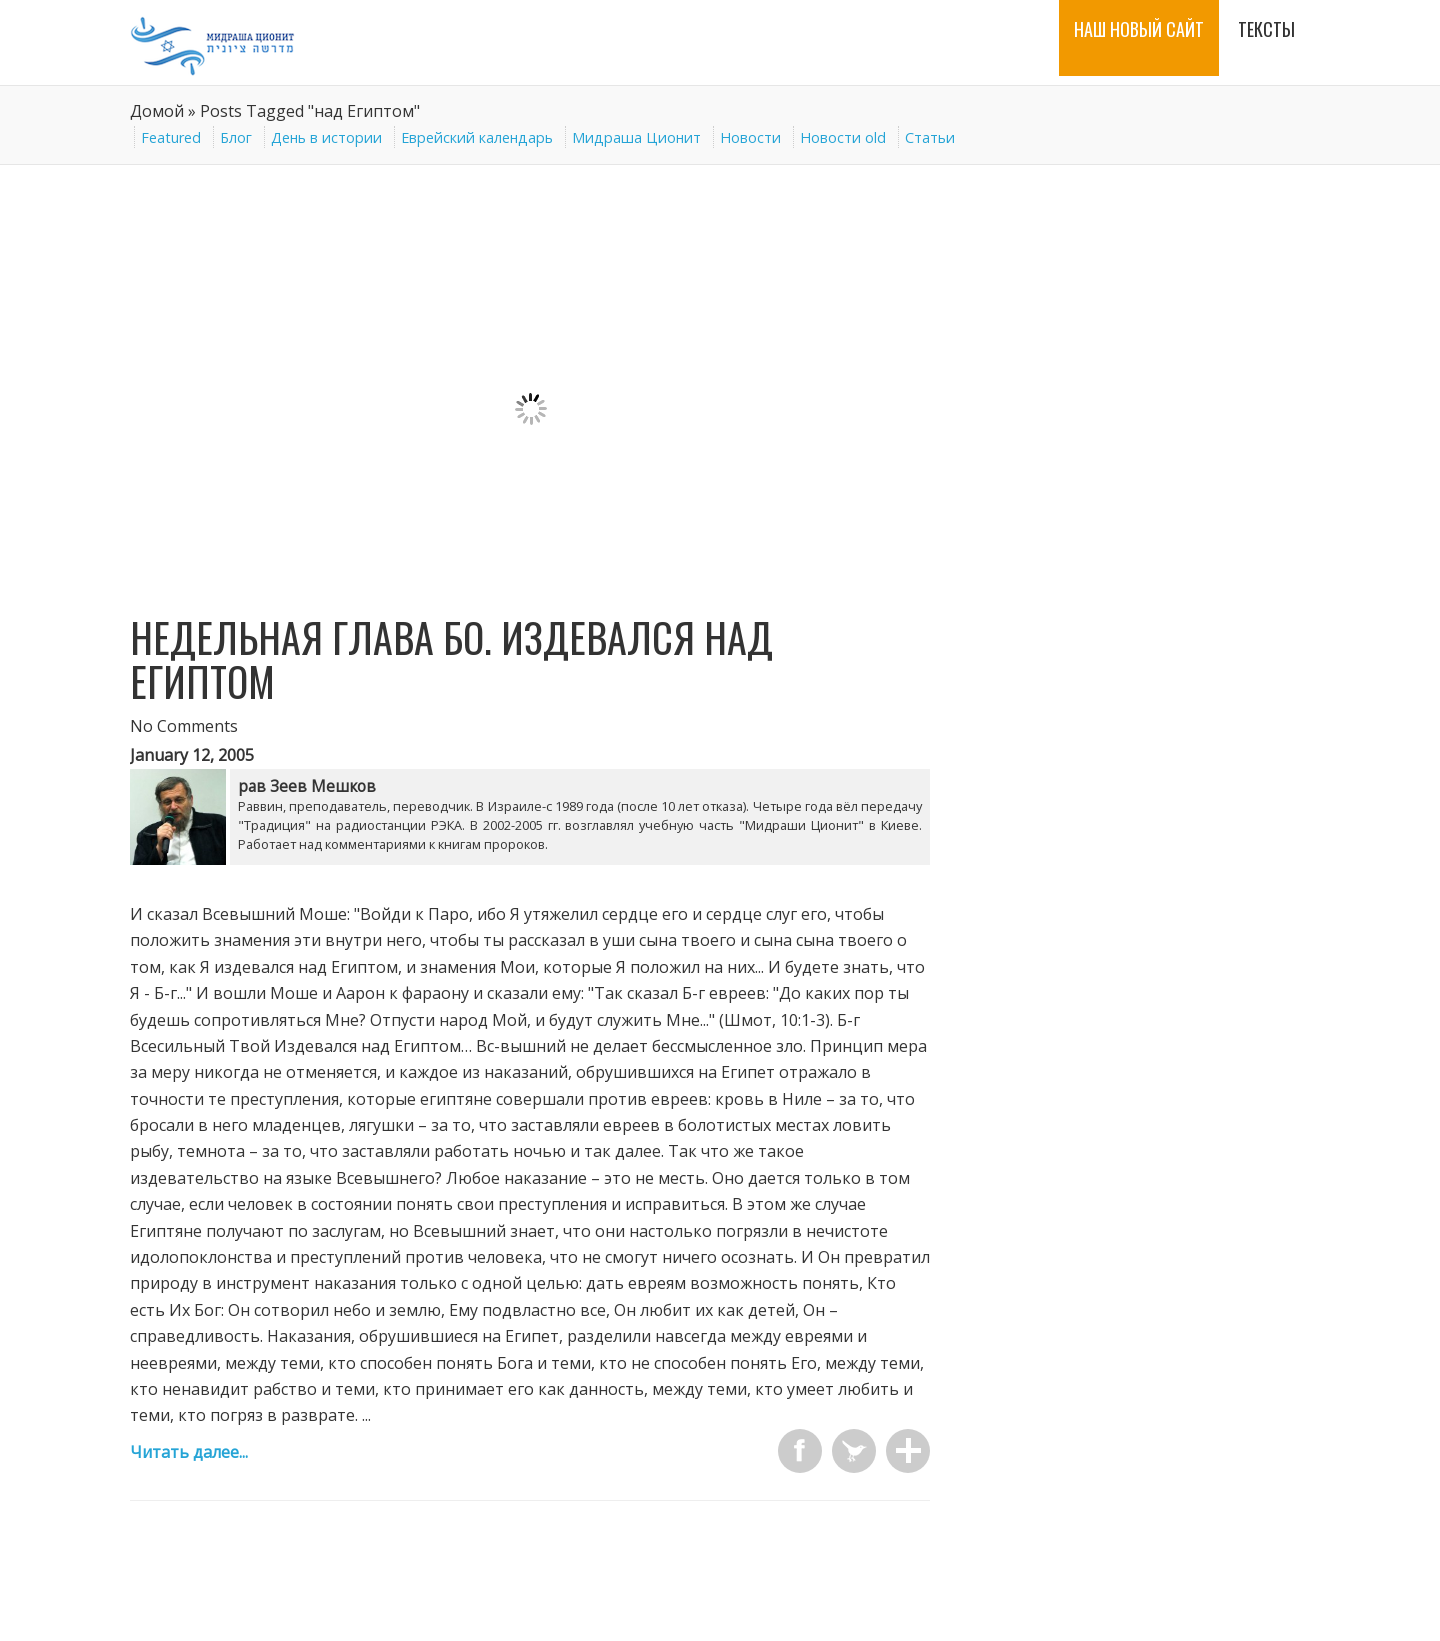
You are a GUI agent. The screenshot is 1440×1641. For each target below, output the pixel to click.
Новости (750, 137)
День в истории (326, 137)
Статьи (930, 137)
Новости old (843, 137)
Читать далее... (189, 1452)
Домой (157, 111)
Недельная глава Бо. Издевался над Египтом (451, 659)
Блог (236, 137)
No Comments (184, 726)
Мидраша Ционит (636, 137)
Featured (171, 137)
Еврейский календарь (477, 137)
